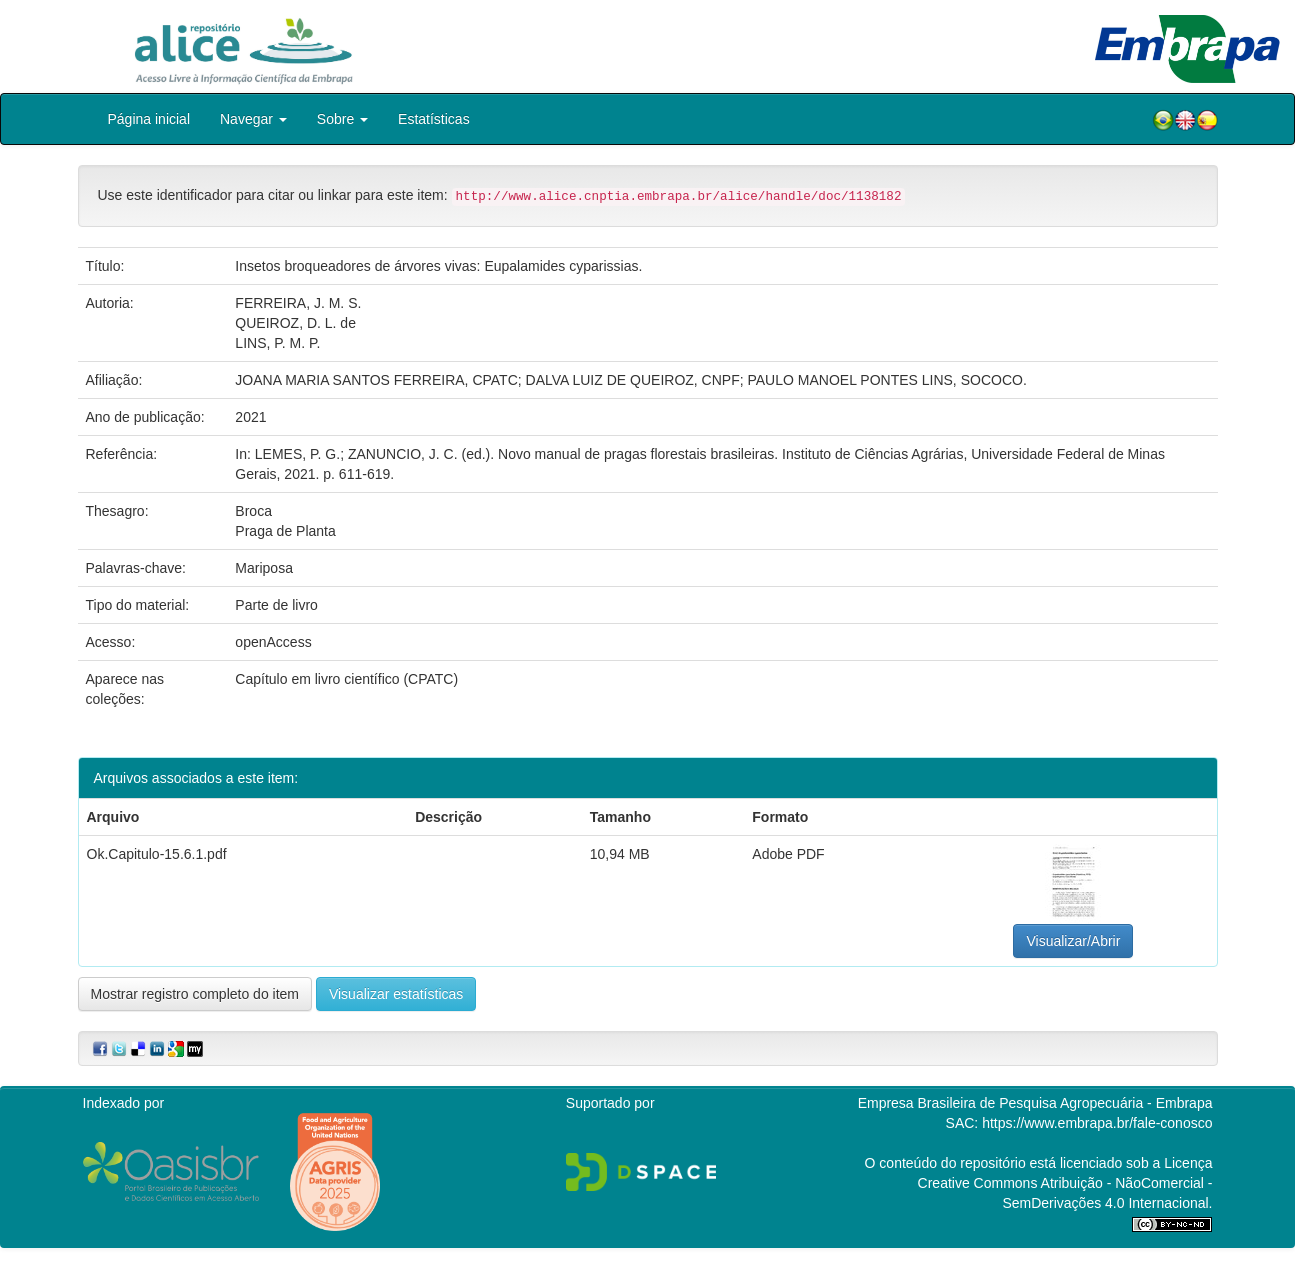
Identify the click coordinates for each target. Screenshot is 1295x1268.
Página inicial (149, 119)
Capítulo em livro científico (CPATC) (346, 679)
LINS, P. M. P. (277, 343)
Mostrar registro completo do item (195, 994)
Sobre (342, 119)
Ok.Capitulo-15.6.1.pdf (157, 854)
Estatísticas (434, 119)
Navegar (253, 119)
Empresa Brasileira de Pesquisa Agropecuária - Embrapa (1035, 1103)
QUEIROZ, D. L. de (295, 323)
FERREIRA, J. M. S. (298, 303)
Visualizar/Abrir (1073, 941)
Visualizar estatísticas (396, 994)
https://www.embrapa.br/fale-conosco (1097, 1123)
